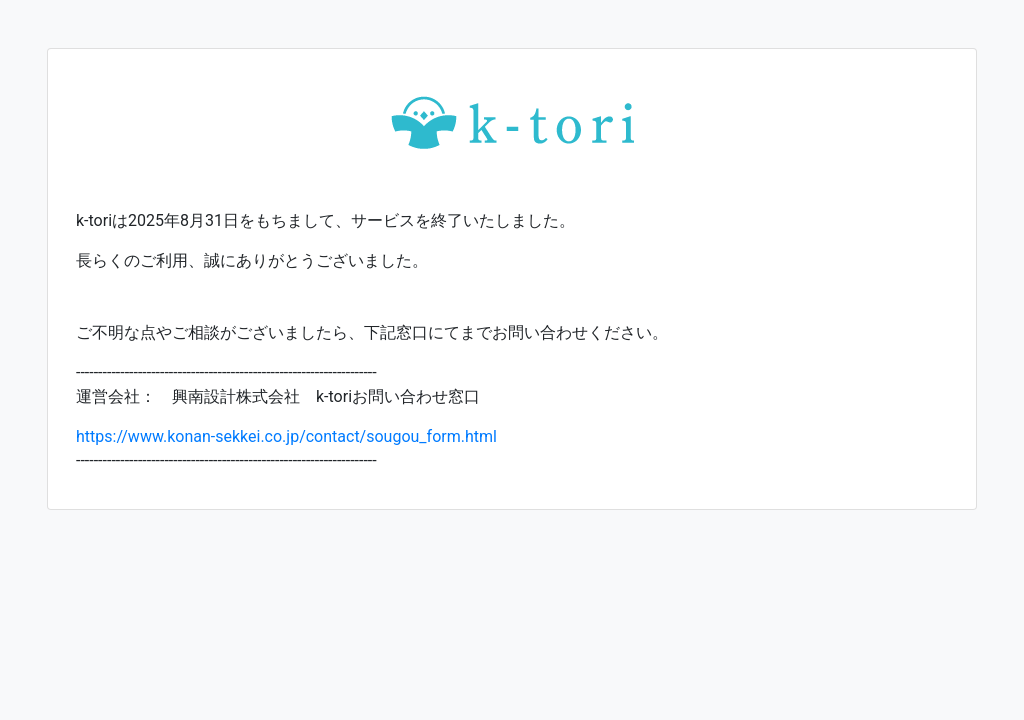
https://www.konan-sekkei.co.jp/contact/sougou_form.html (286, 436)
